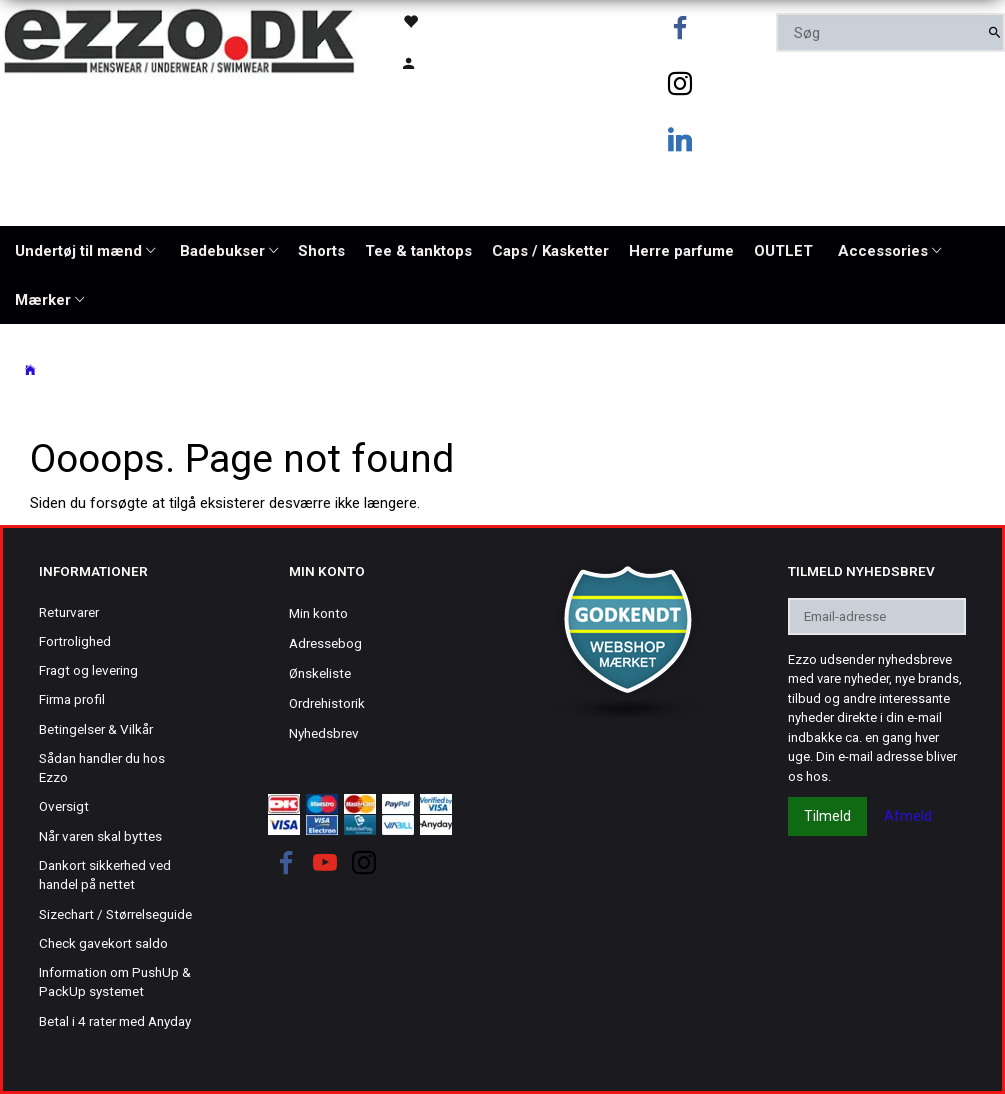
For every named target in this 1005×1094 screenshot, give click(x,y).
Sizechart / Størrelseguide (115, 914)
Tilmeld (827, 816)
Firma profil (72, 699)
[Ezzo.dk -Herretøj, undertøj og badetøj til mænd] (179, 39)
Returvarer (69, 612)
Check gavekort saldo (103, 943)
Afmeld (908, 816)
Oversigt (64, 806)
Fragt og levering (88, 670)
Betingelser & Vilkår (96, 729)
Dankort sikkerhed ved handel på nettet (105, 874)
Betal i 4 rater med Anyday (115, 1021)
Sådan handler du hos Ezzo (102, 767)
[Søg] (994, 32)
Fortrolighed (75, 641)
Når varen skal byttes (100, 836)
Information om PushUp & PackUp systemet (115, 981)
